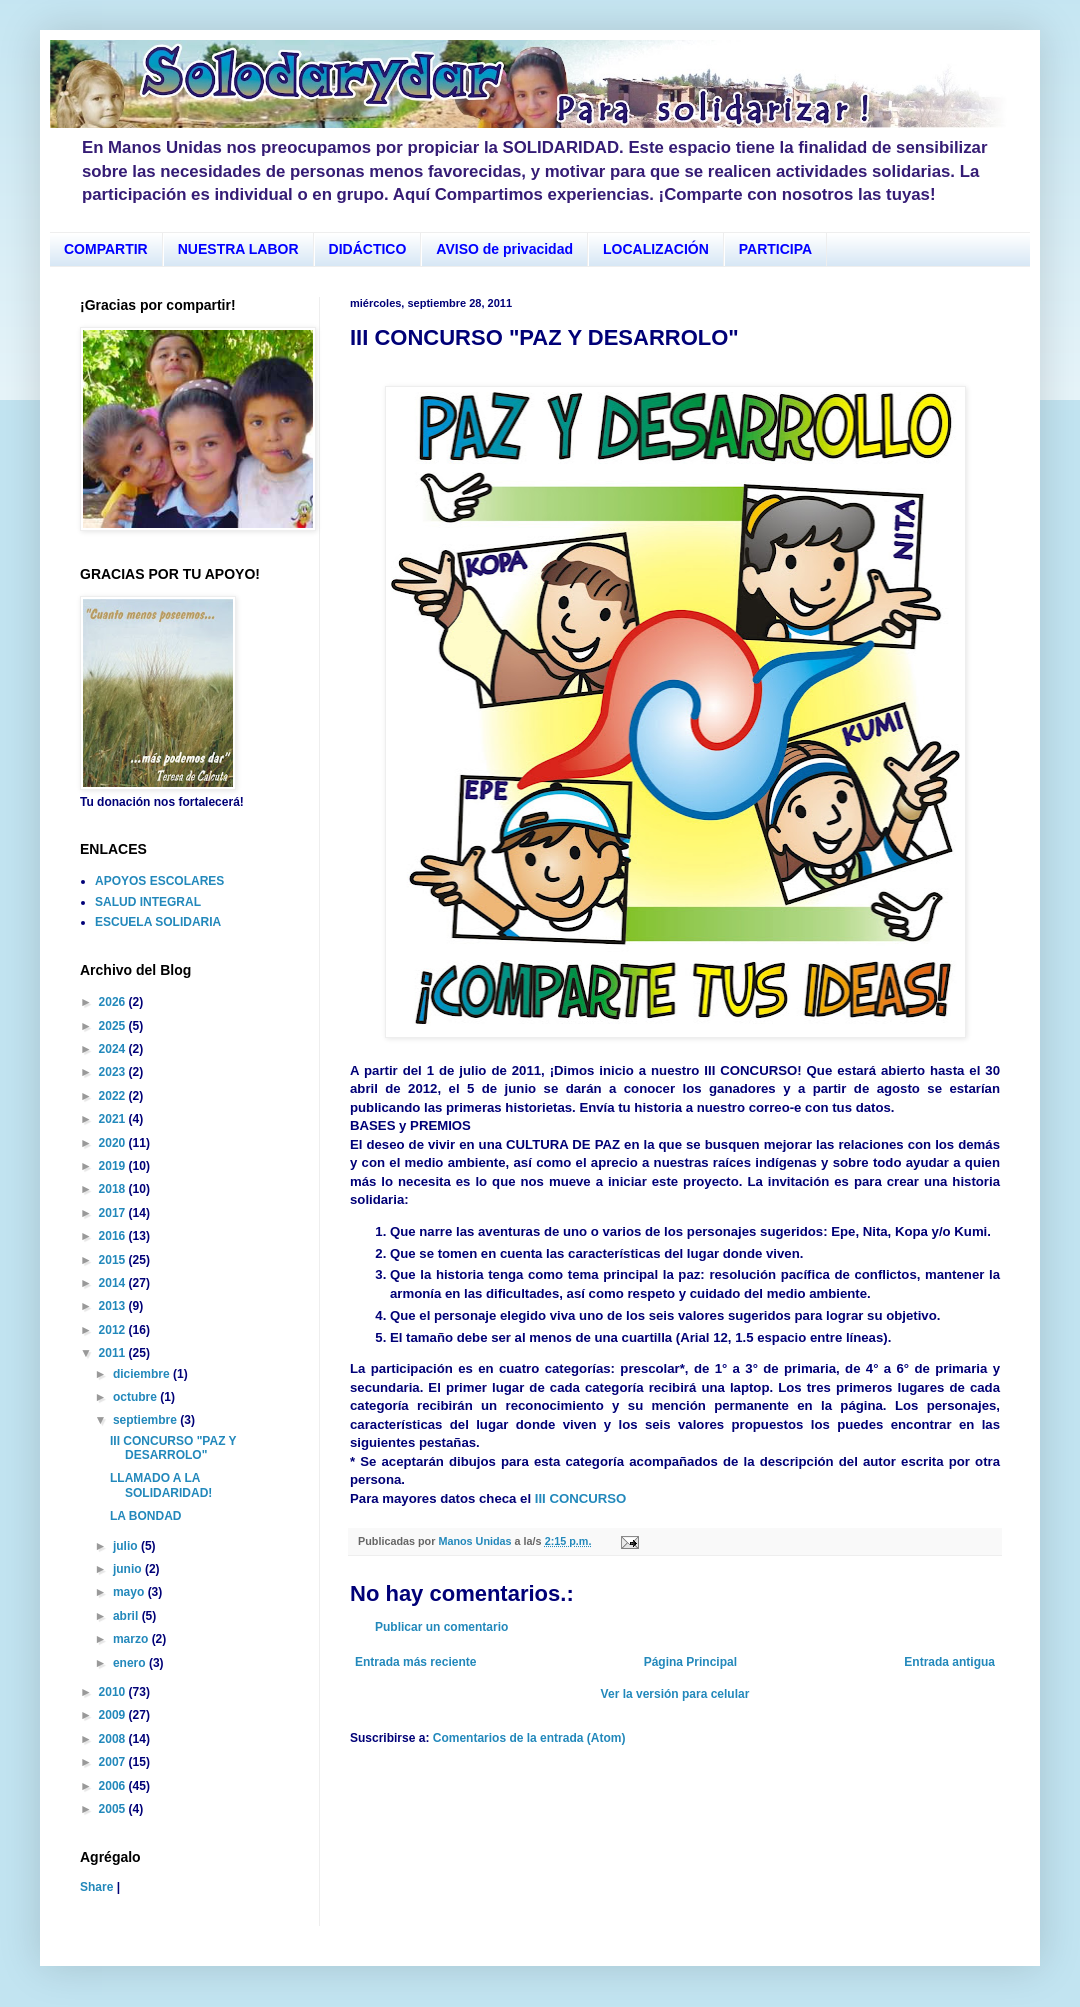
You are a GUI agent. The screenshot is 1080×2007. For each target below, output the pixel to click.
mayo (130, 1592)
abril (127, 1616)
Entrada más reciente (415, 1662)
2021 (114, 1119)
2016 (114, 1236)
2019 (114, 1166)
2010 (114, 1692)
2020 (114, 1143)
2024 (114, 1049)
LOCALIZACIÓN (656, 249)
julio (127, 1546)
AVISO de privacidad (504, 249)
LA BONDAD (146, 1516)
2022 (114, 1096)
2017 (114, 1213)
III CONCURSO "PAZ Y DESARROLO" (173, 1448)
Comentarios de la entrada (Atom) (529, 1738)
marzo (132, 1639)
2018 (114, 1189)
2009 (114, 1715)
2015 (114, 1260)
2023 (114, 1072)
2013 (114, 1306)
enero (131, 1663)
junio (129, 1569)
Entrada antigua (949, 1662)
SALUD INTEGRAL (148, 902)
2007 (114, 1762)
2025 (114, 1026)
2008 (114, 1739)
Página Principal (690, 1662)
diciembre (143, 1374)
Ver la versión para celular (675, 1694)
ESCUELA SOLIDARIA (158, 922)
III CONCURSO (581, 1498)
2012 (114, 1330)
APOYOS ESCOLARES (159, 881)
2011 (114, 1353)
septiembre (146, 1420)
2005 (114, 1809)
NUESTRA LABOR (238, 249)
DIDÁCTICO (368, 249)
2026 (114, 1002)
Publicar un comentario (441, 1627)
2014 (114, 1283)
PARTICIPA (775, 249)
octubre (136, 1397)
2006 (114, 1786)
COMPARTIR (106, 249)
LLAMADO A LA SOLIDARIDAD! (161, 1485)
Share (96, 1887)
